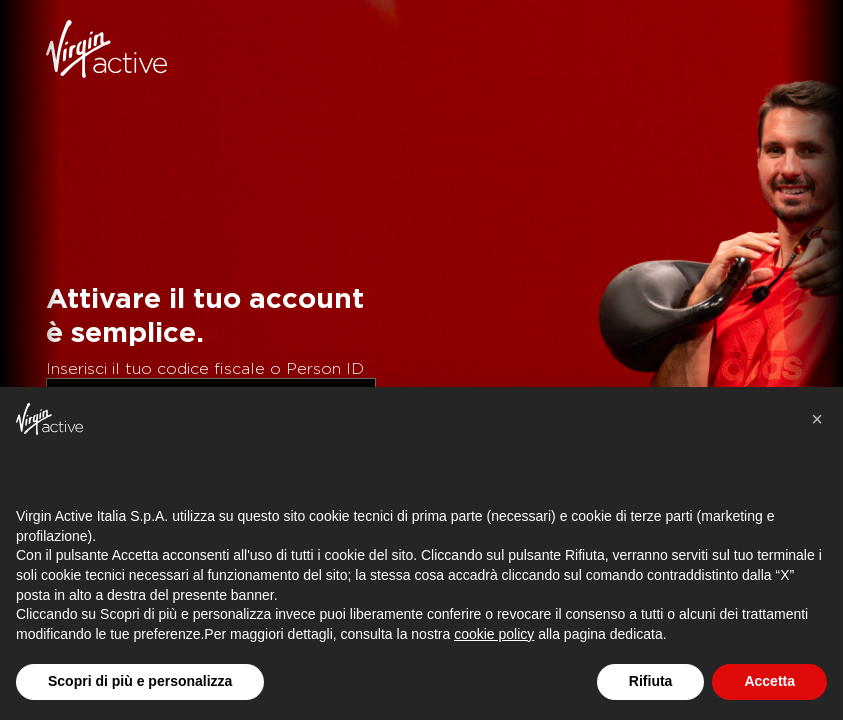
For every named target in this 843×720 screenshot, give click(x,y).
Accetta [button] (769, 681)
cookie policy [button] (494, 634)
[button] (817, 419)
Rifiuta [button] (651, 681)
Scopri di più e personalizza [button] (140, 681)
